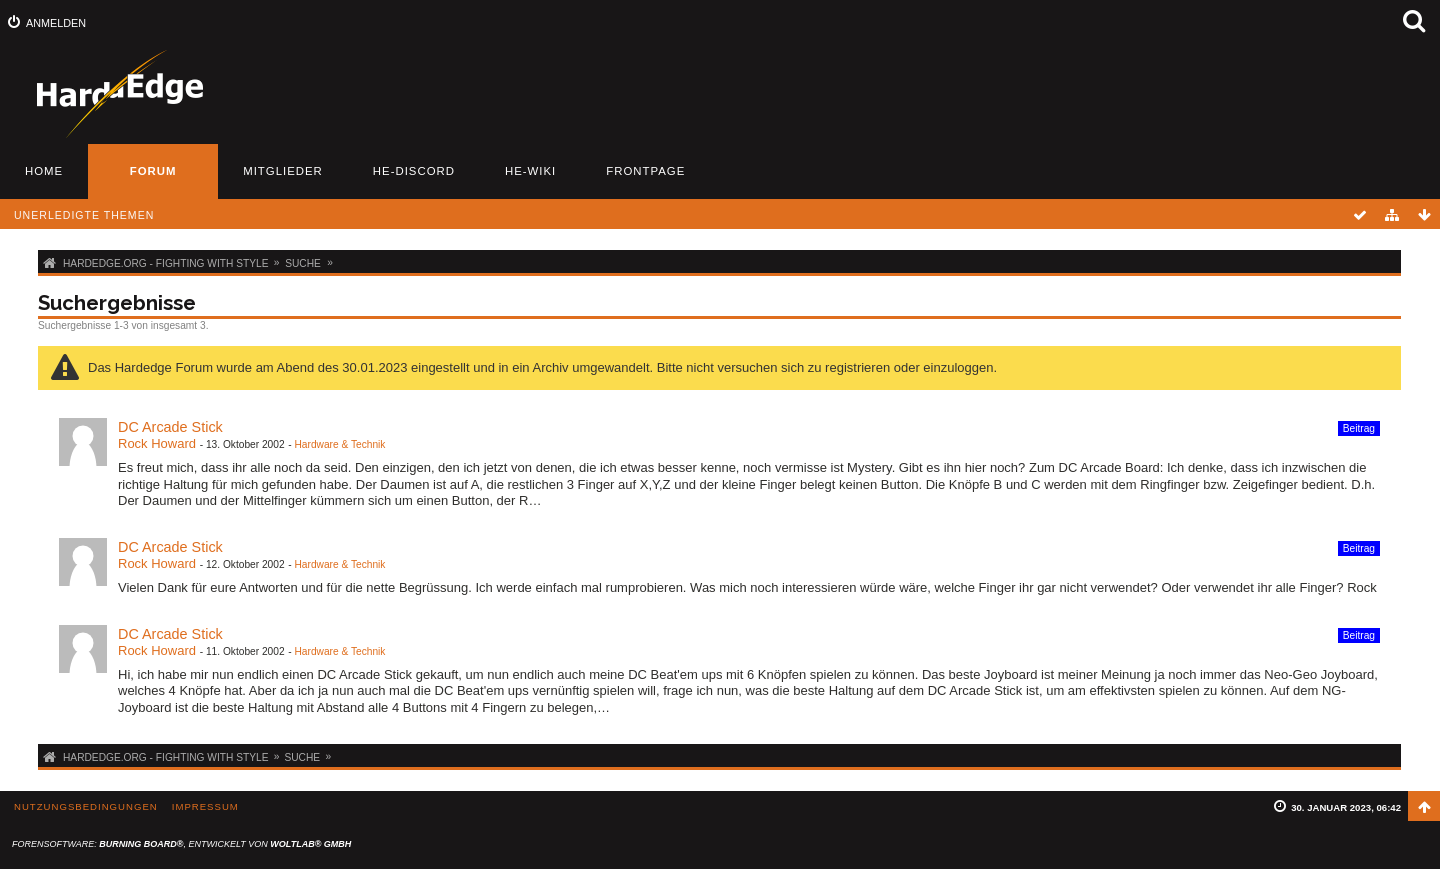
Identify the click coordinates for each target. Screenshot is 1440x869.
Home (44, 171)
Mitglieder (283, 171)
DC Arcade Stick (170, 427)
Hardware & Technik (339, 444)
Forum (153, 171)
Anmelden (56, 23)
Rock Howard (157, 443)
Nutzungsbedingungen (86, 806)
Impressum (205, 806)
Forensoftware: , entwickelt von (181, 844)
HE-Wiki (530, 171)
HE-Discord (414, 171)
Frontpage (645, 171)
